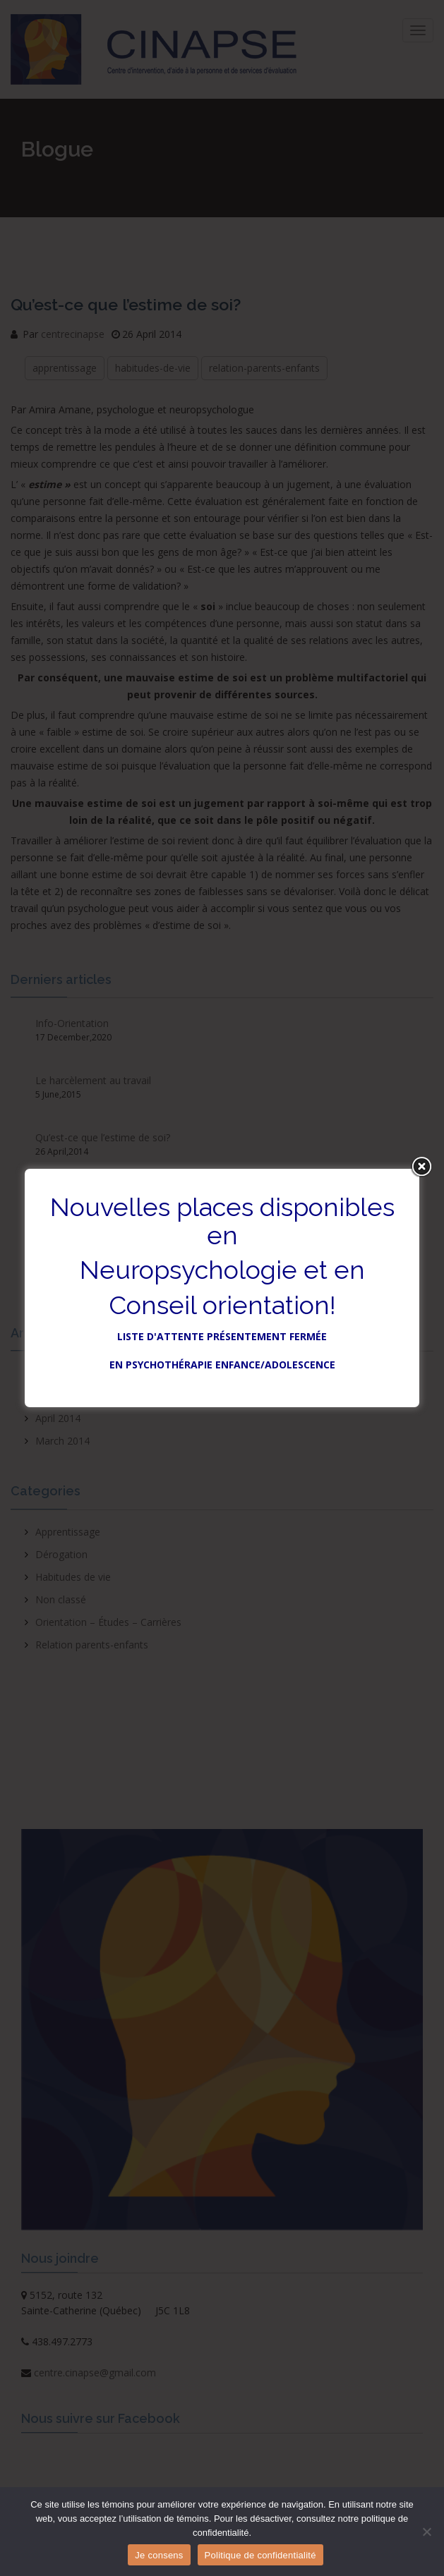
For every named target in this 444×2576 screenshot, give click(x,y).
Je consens (159, 2555)
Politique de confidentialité (260, 2555)
